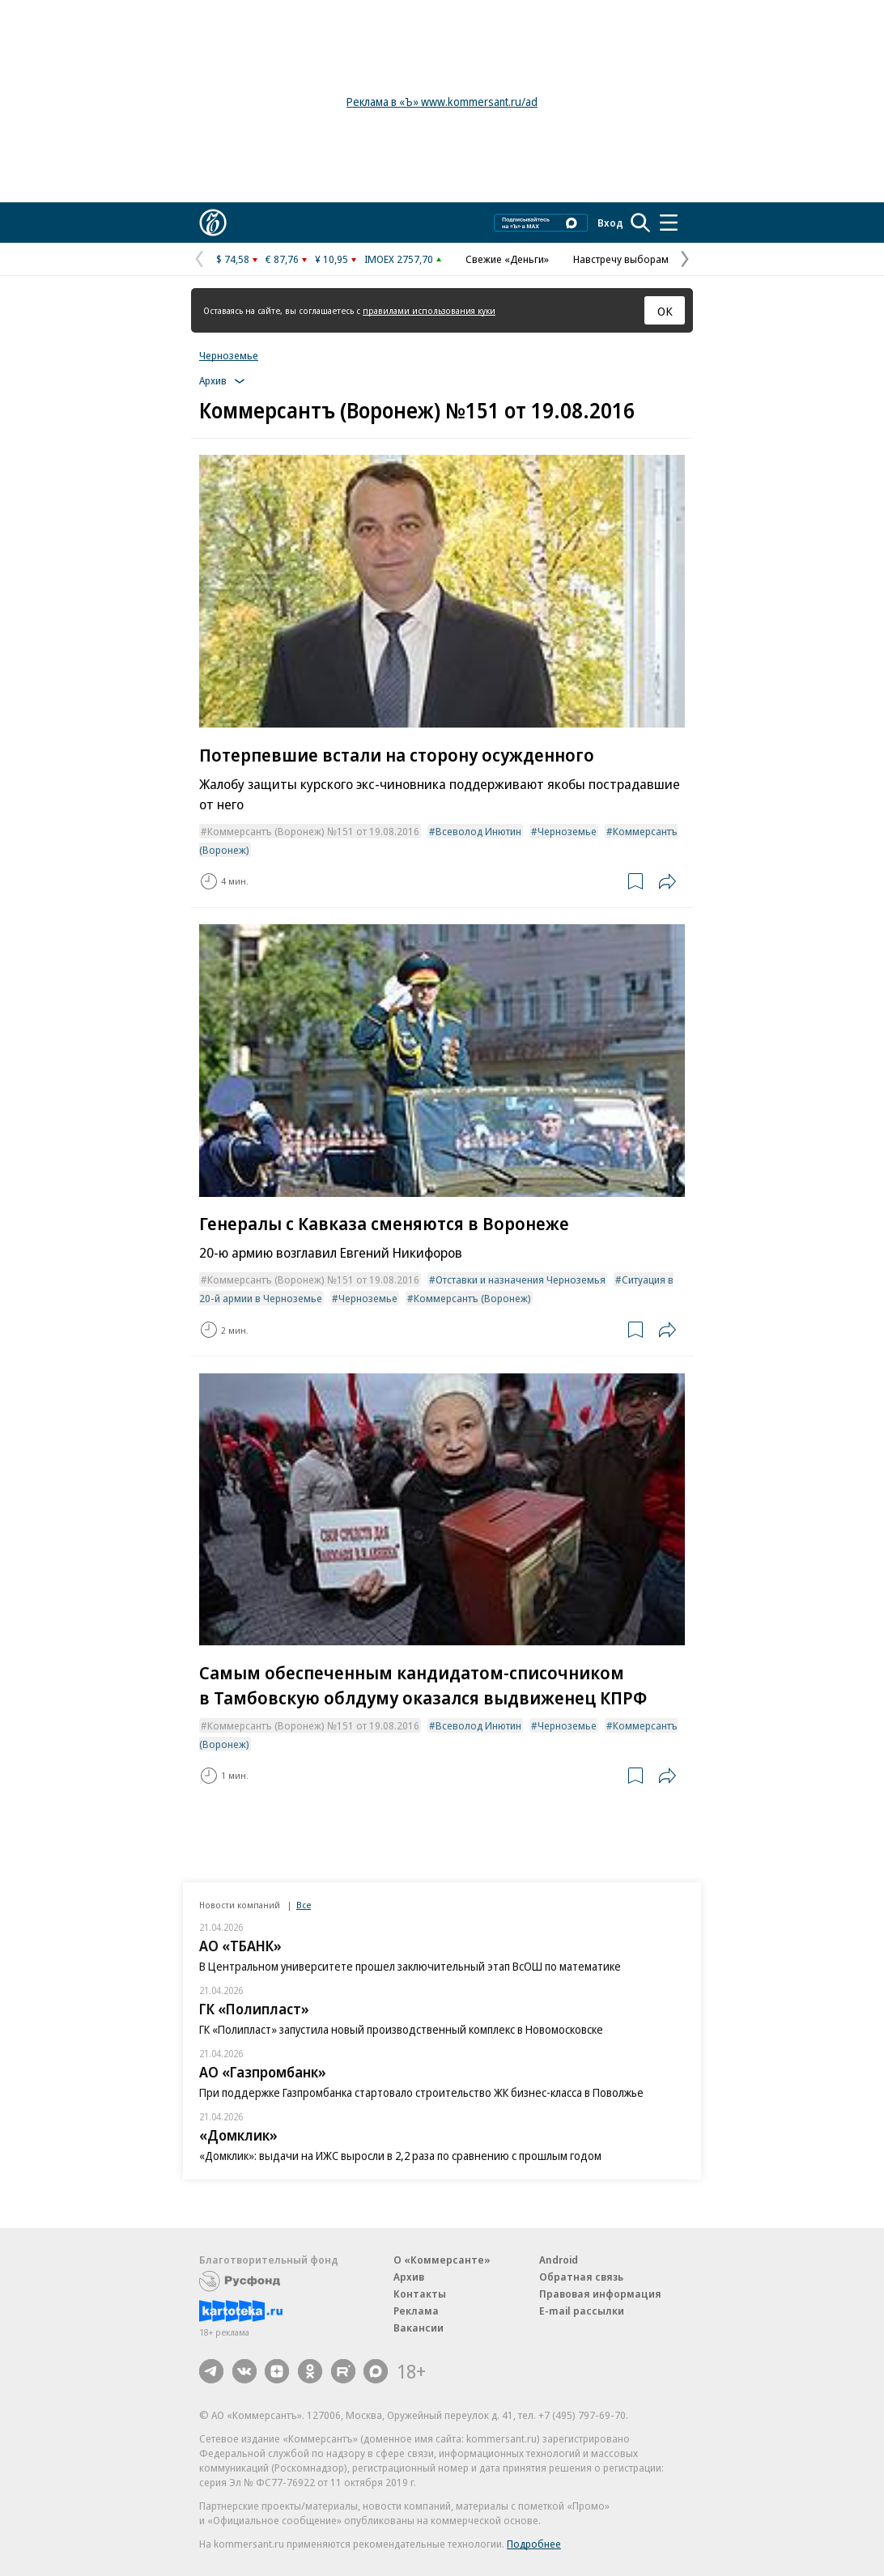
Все (303, 1905)
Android (558, 2259)
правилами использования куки (429, 310)
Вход (610, 222)
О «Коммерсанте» (442, 2259)
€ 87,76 (282, 259)
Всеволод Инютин (478, 831)
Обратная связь (581, 2276)
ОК (665, 311)
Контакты (419, 2293)
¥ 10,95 (331, 259)
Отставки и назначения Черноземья (521, 1279)
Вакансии (418, 2327)
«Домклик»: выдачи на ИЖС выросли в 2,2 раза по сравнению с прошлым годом (400, 2155)
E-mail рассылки (581, 2310)
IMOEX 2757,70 (398, 259)
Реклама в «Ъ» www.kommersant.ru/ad (442, 101)
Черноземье (228, 355)
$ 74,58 (232, 259)
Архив (408, 2276)
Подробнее (534, 2543)
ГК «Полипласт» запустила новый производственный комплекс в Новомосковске (401, 2029)
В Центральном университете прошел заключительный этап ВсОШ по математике (410, 1966)
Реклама (416, 2310)
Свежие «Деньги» (507, 259)
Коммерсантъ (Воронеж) (472, 1298)
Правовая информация (600, 2293)
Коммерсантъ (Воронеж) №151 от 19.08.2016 (313, 831)
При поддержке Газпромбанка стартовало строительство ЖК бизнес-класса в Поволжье (421, 2092)
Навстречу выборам (621, 259)
